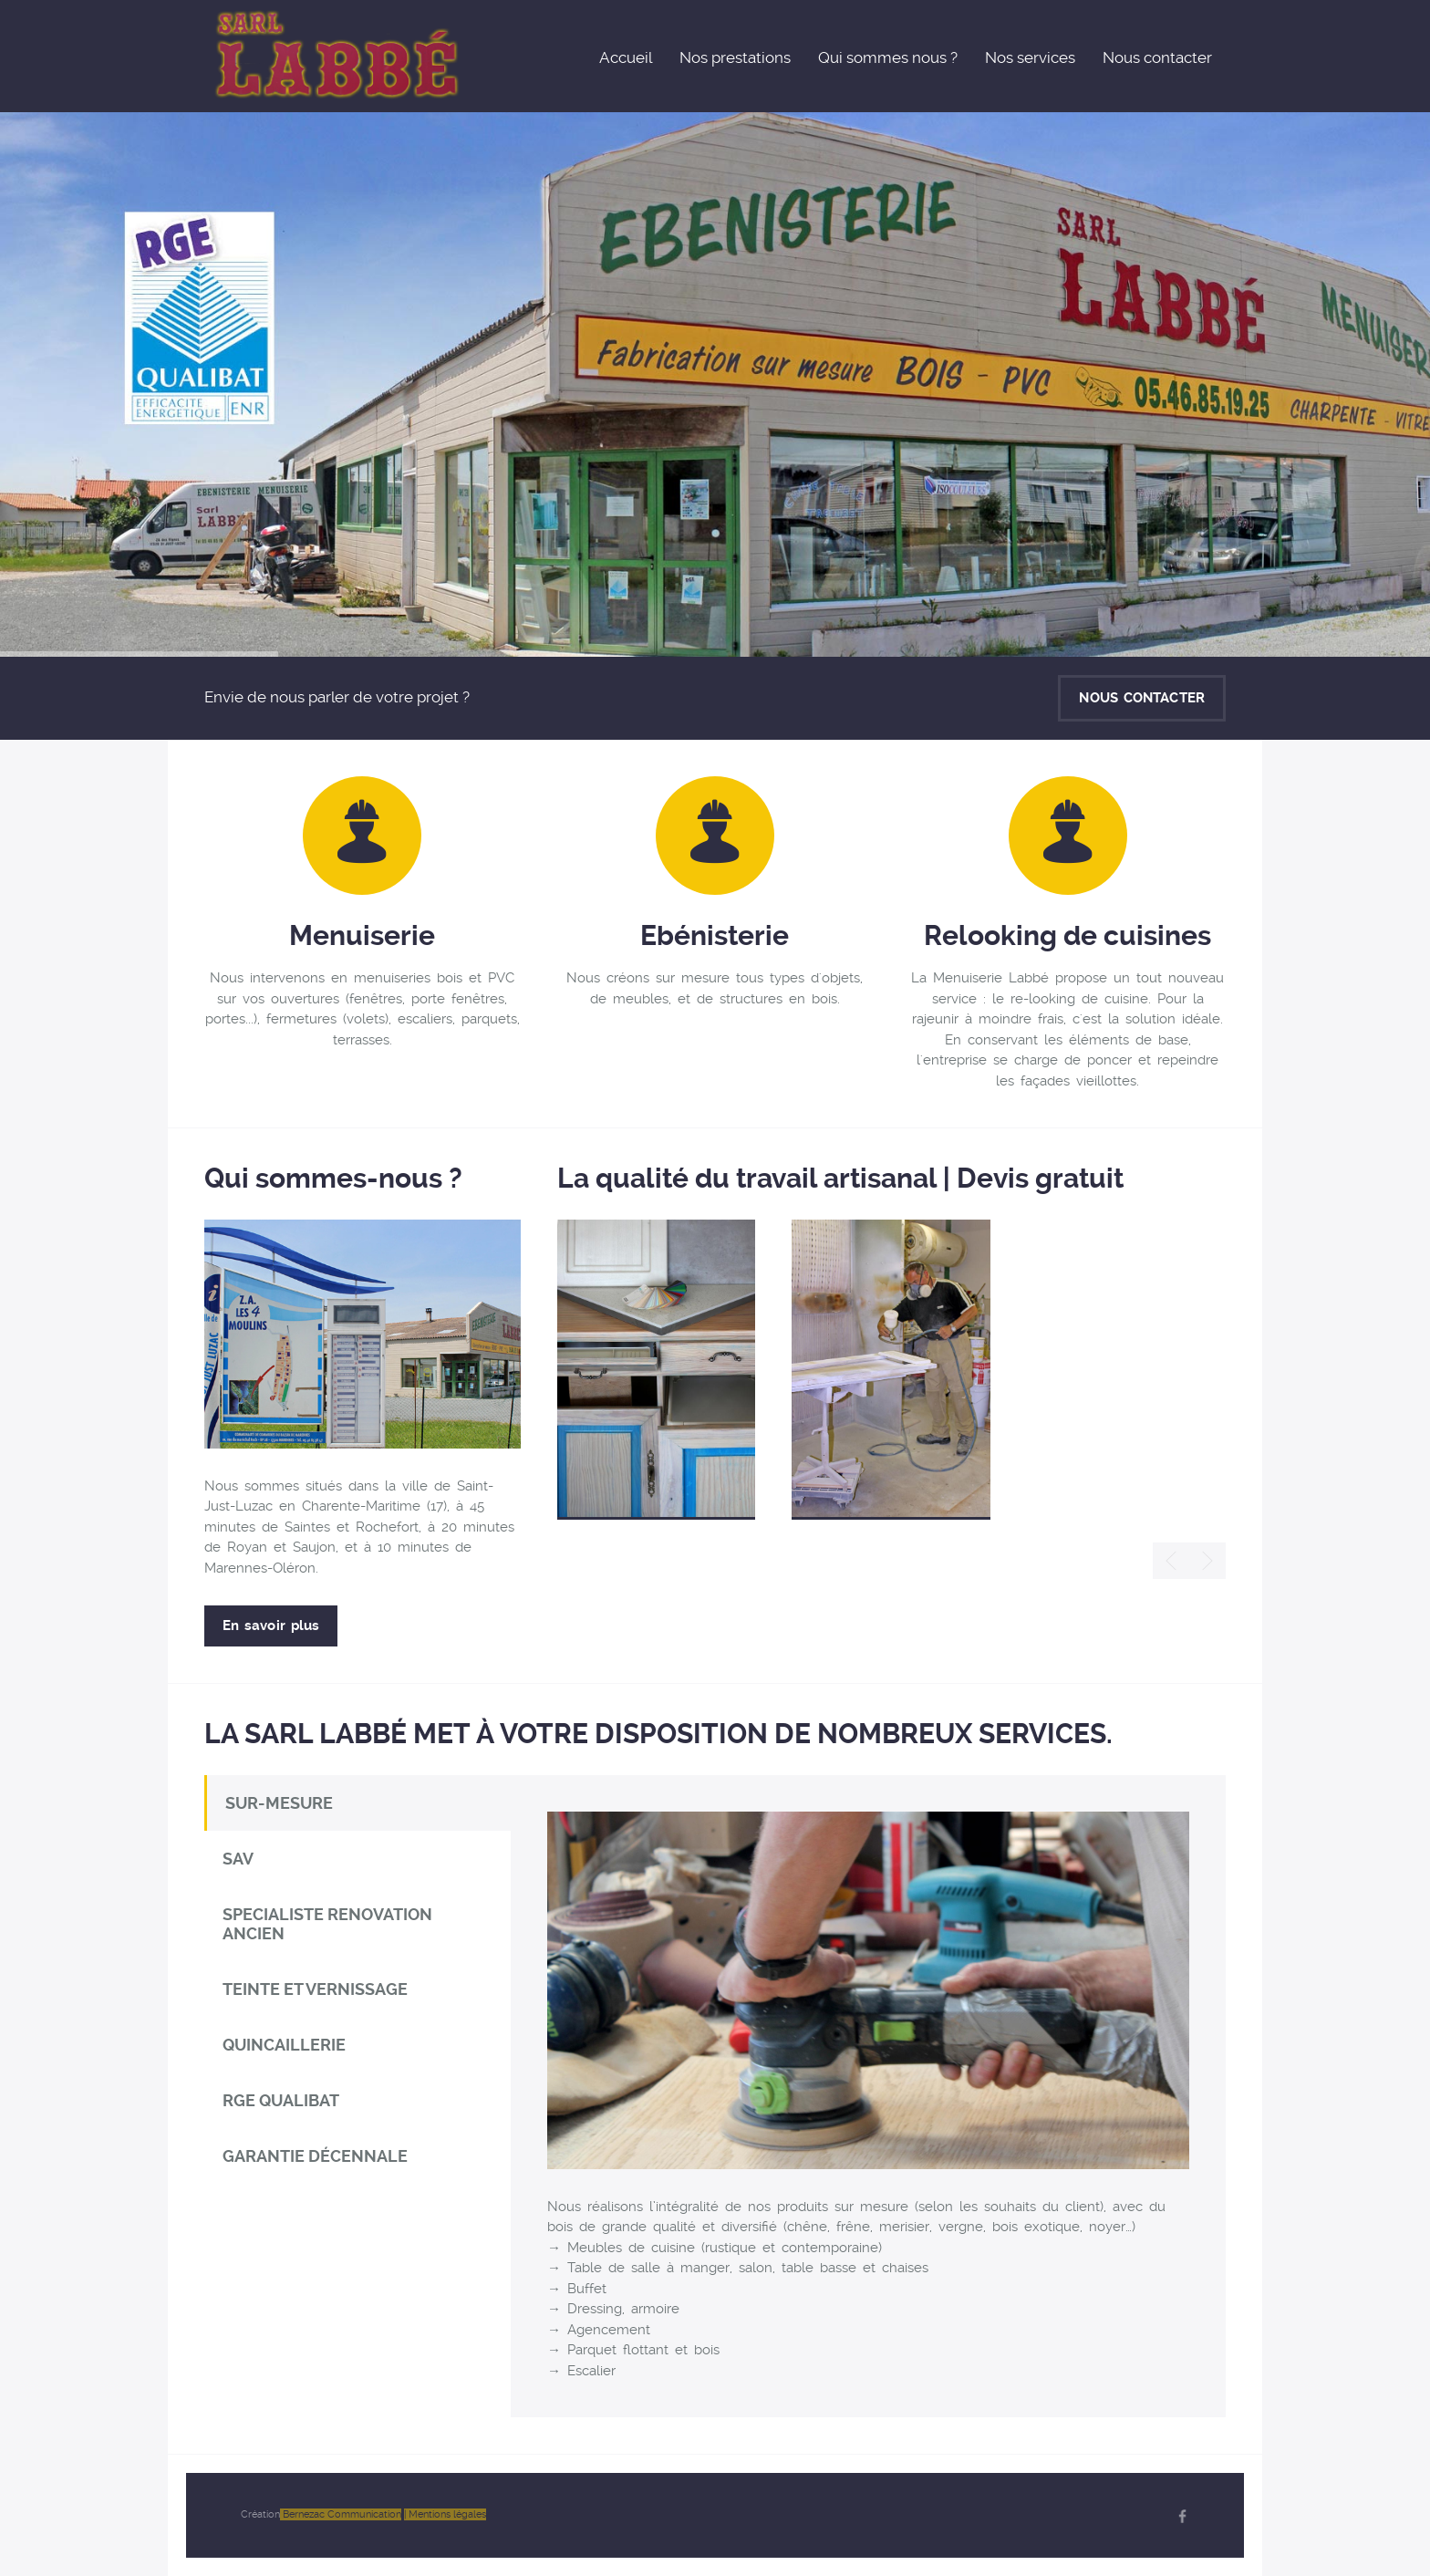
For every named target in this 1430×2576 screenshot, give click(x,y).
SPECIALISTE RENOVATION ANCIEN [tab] (327, 1924)
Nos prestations (735, 57)
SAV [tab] (238, 1858)
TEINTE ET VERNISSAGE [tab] (315, 1989)
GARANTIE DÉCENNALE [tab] (315, 2156)
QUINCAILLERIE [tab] (284, 2044)
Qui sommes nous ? (888, 57)
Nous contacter (1157, 57)
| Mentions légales (445, 2514)
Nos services (1030, 57)
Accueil (625, 57)
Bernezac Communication (340, 2514)
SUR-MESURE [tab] (279, 1803)
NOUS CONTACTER (1142, 698)
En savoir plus (271, 1625)
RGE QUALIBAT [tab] (281, 2100)
